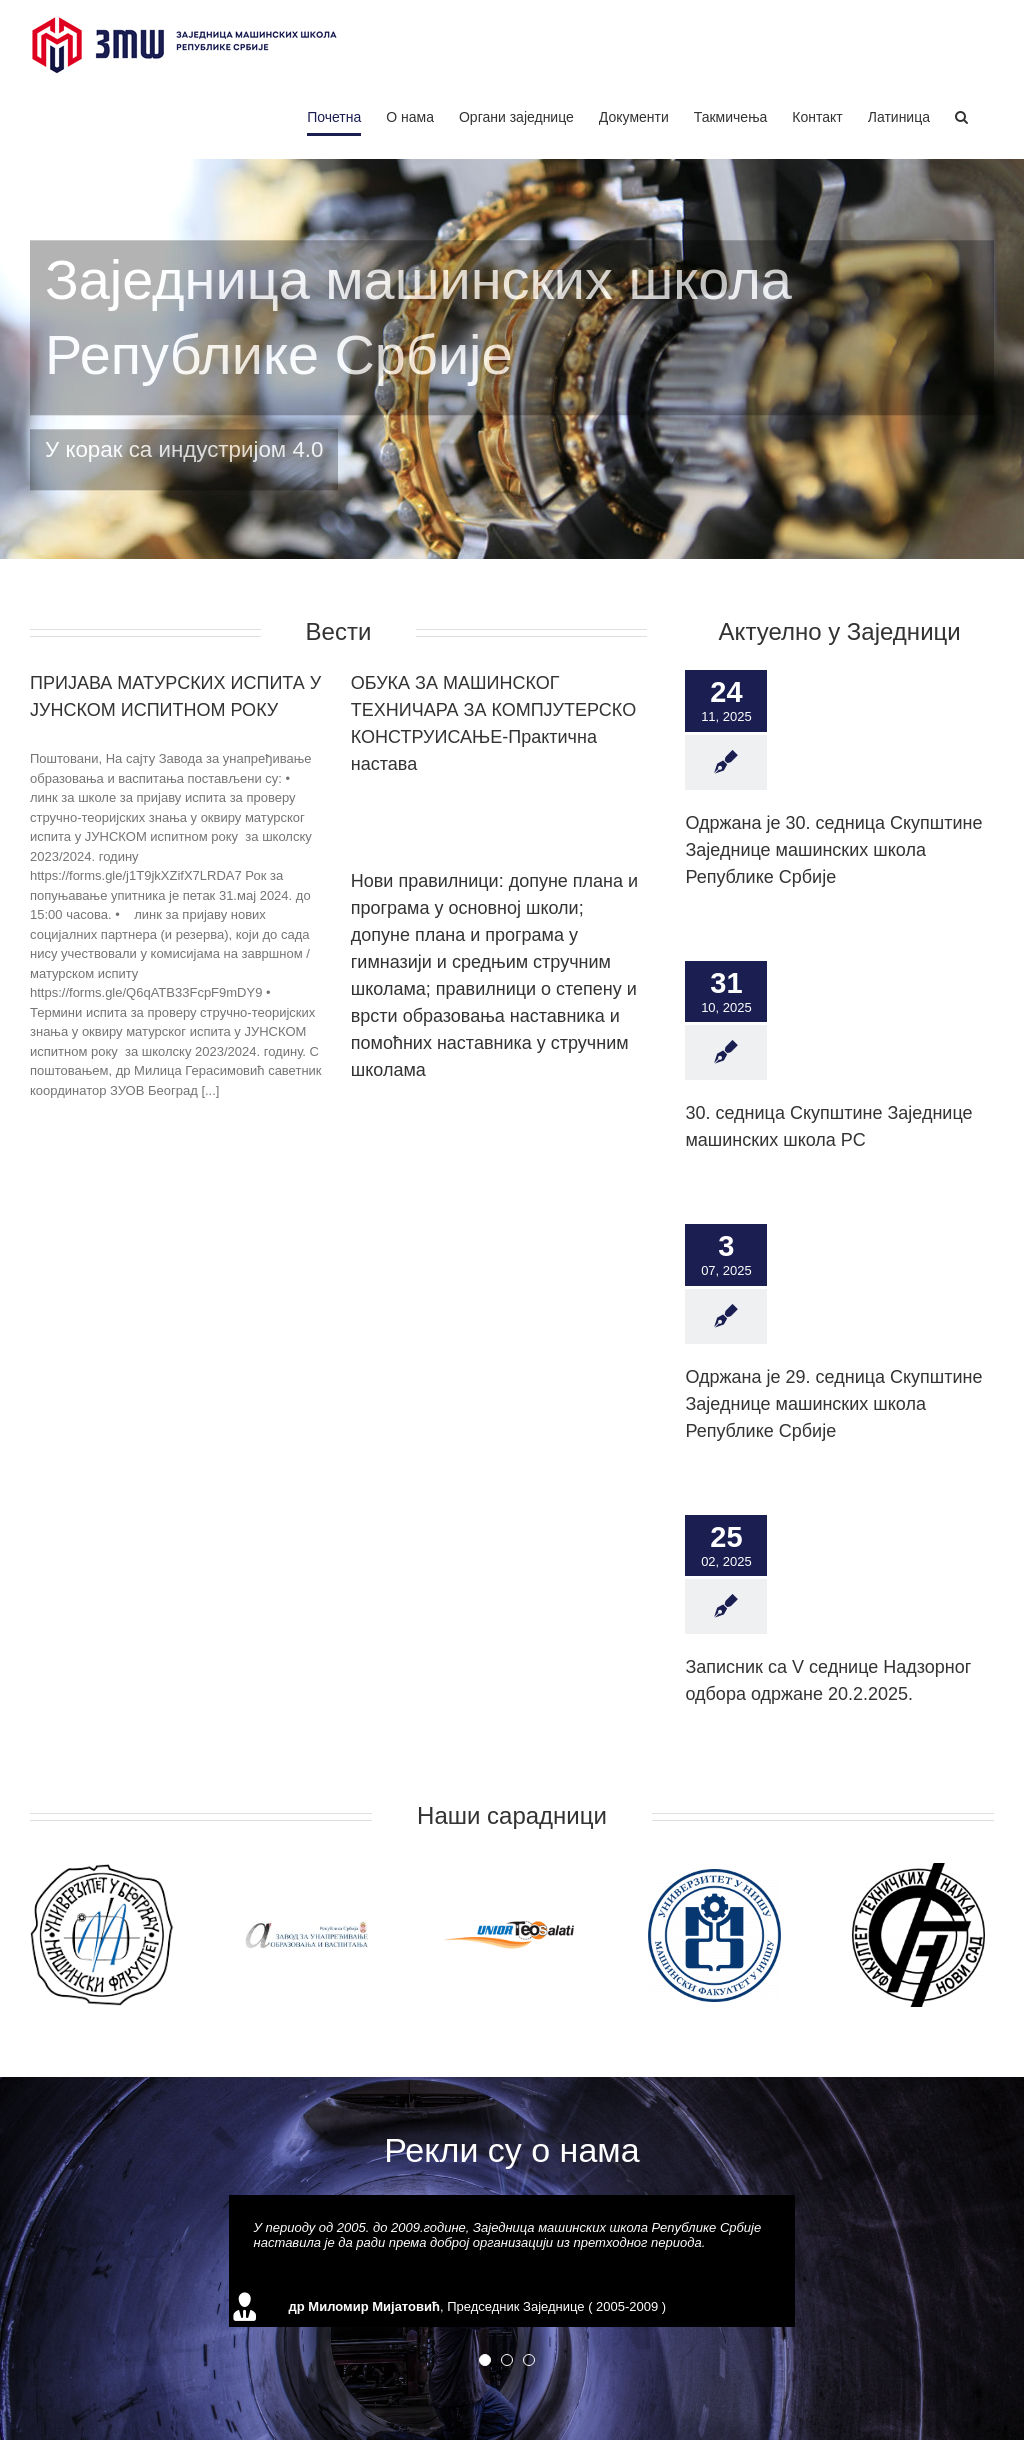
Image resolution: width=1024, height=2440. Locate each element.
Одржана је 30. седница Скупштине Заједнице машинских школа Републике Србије (833, 850)
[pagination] (485, 2361)
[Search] (962, 117)
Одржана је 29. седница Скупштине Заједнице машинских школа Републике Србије (833, 1404)
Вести (339, 631)
